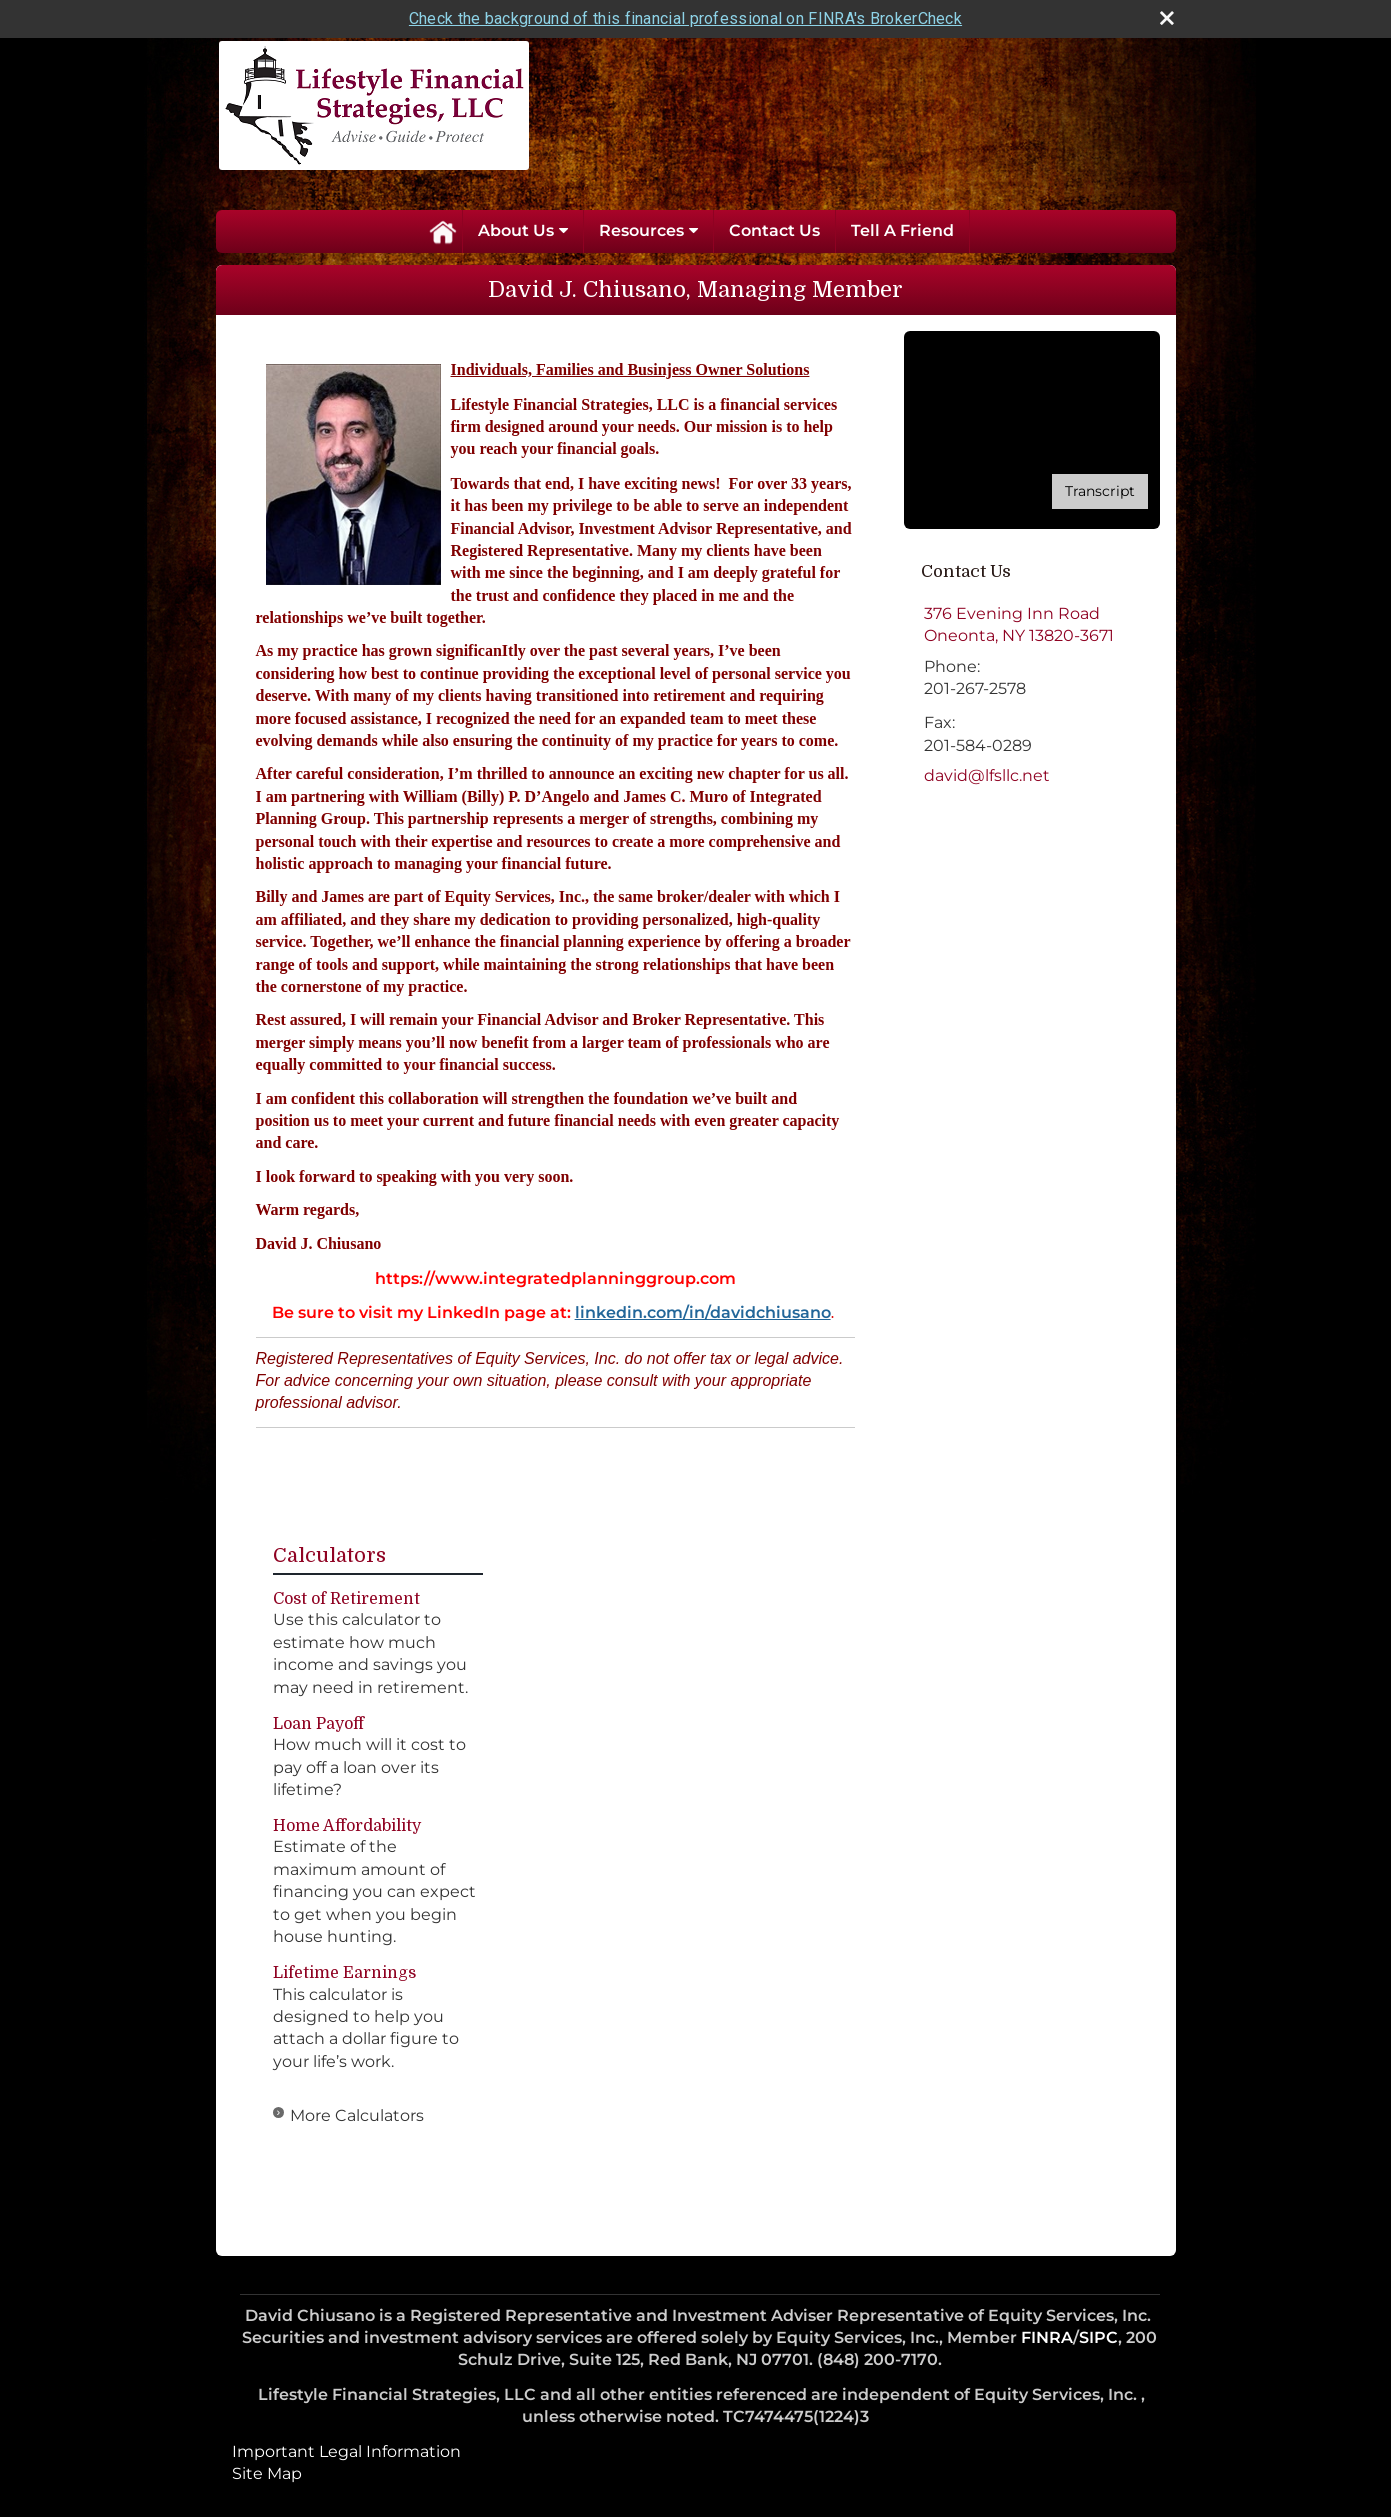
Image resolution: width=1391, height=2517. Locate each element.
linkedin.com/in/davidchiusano (703, 1312)
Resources (641, 230)
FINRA (1047, 2337)
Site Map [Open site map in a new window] (267, 2473)
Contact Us (774, 230)
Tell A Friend (902, 230)
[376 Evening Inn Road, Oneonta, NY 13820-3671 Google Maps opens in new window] (1019, 625)
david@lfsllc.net (987, 775)
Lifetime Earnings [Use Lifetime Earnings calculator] (344, 1973)
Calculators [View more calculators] (329, 1555)
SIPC (1098, 2337)
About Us (516, 230)
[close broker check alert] (1167, 18)
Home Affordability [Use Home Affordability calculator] (347, 1826)
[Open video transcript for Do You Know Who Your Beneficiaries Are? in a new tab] (1100, 491)
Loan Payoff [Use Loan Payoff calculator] (318, 1724)
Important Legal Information (346, 2451)
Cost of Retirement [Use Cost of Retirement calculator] (346, 1599)
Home (442, 231)
